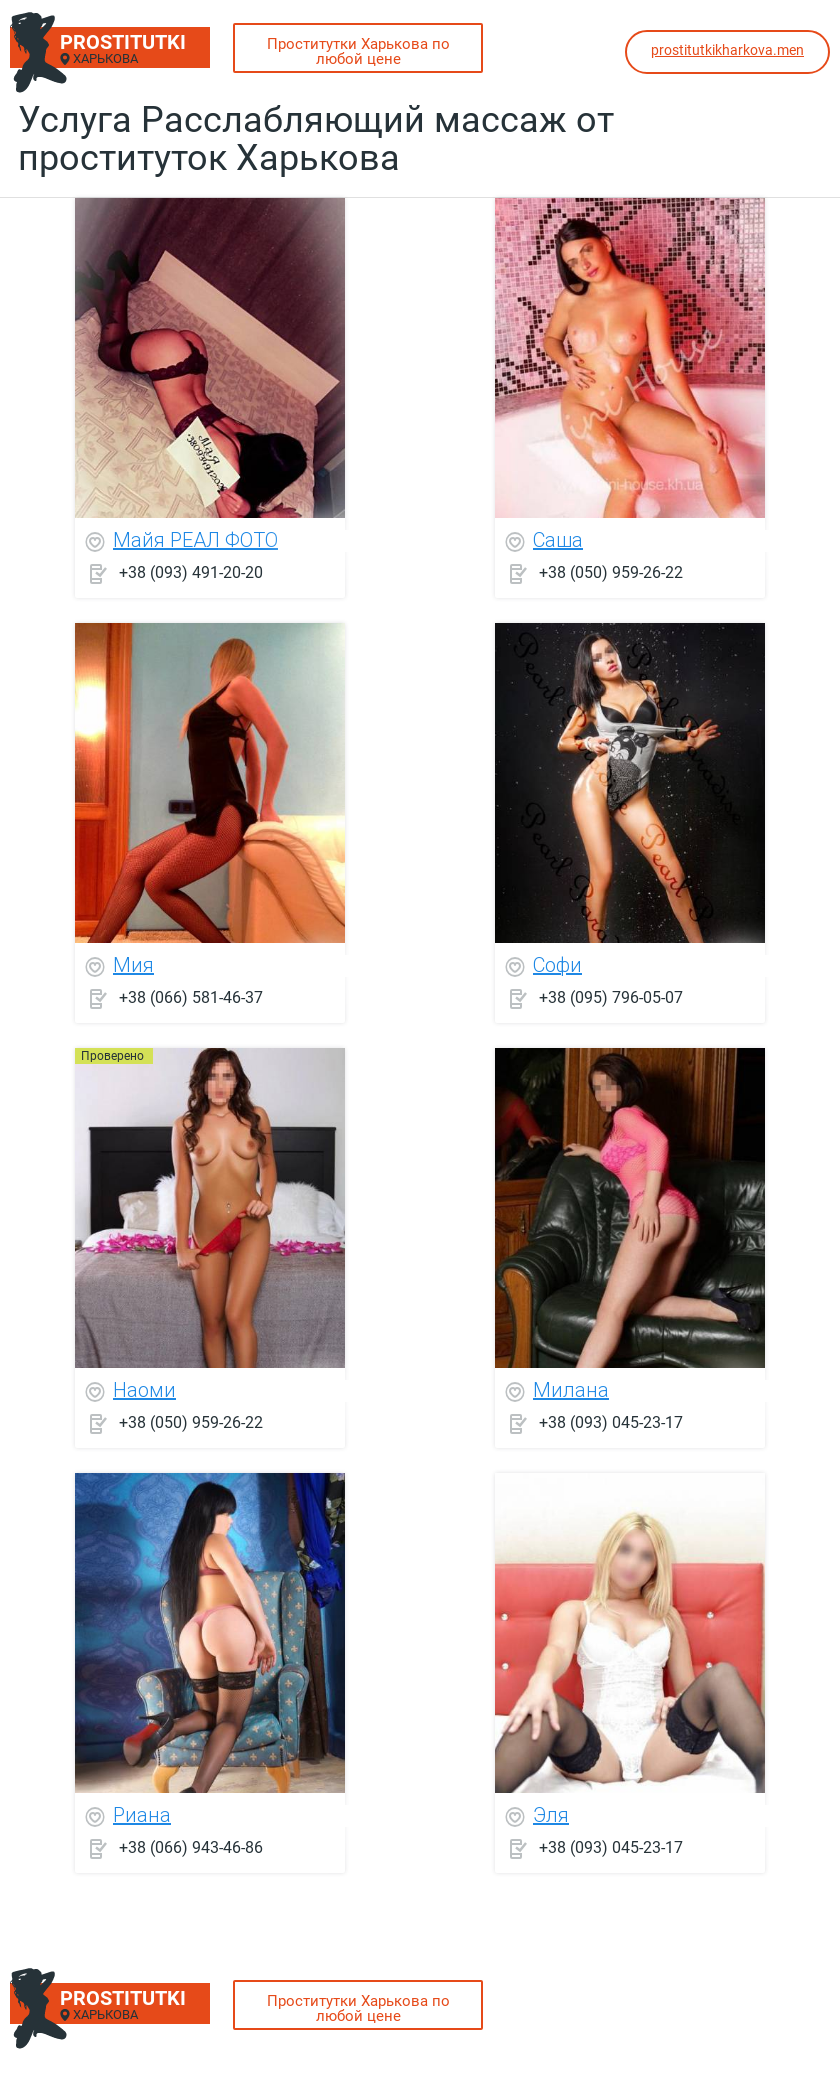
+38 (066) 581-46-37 (191, 997)
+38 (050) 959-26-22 (611, 572)
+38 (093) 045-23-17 (611, 1422)
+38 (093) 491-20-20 (191, 572)
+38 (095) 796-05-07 (611, 997)
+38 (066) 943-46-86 (191, 1847)
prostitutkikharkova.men (727, 50)
